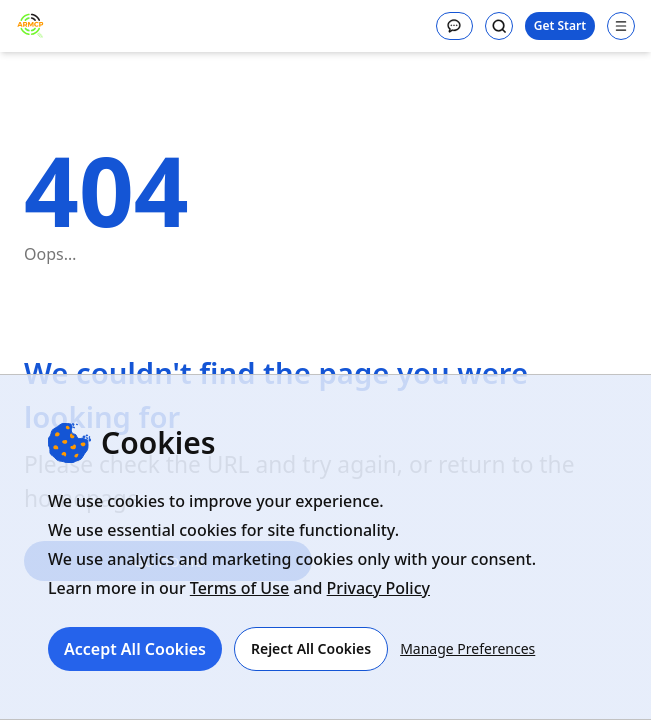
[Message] (454, 26)
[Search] (499, 26)
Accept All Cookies (135, 649)
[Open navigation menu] (621, 26)
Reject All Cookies (311, 648)
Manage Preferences (467, 648)
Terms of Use (239, 588)
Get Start (560, 25)
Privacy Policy (378, 588)
